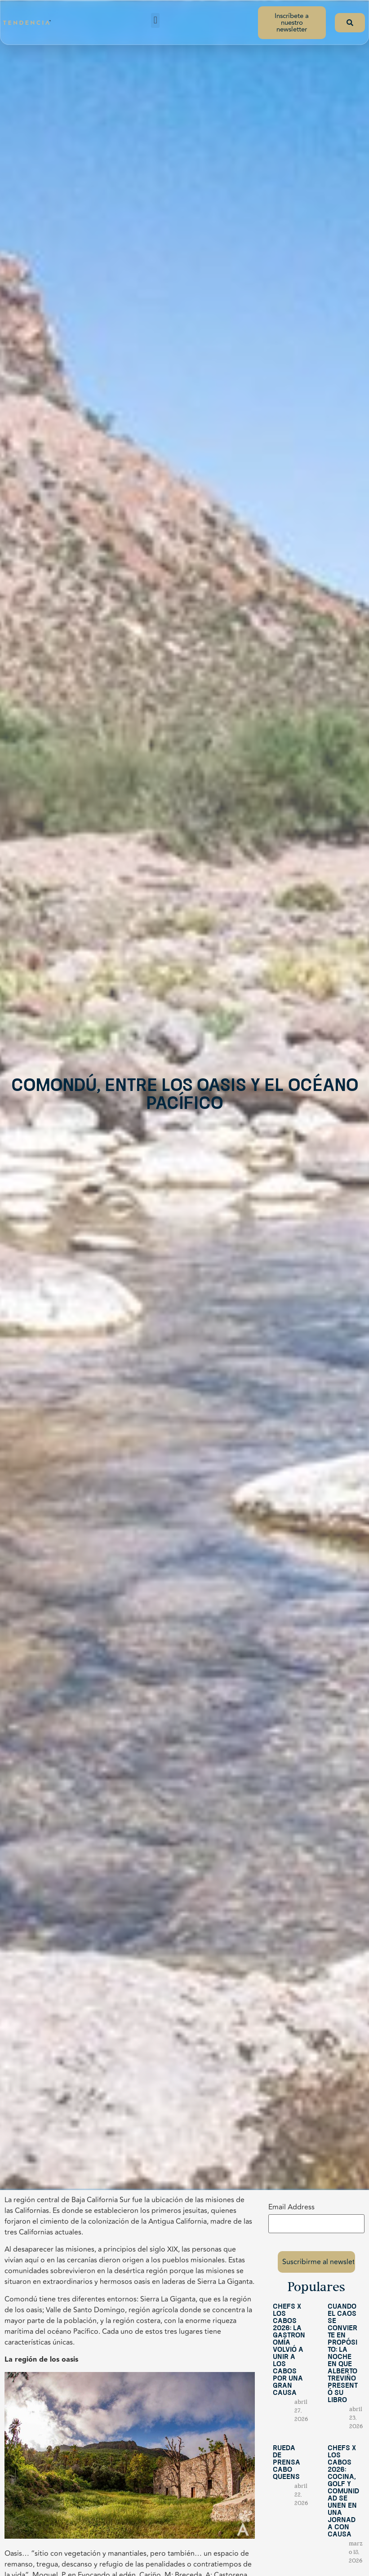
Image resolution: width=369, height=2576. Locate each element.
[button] (155, 20)
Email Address (291, 2207)
